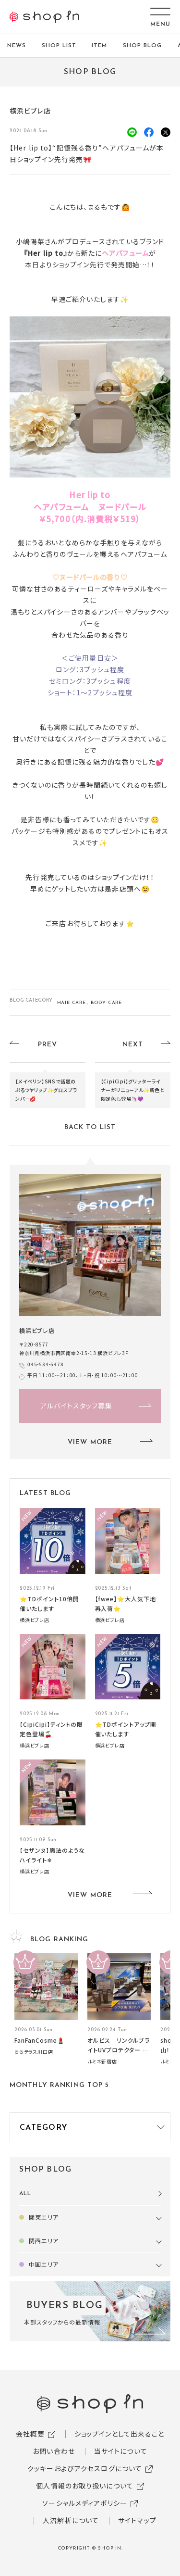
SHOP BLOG (142, 46)
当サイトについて (120, 2451)
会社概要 (30, 2433)
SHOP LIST (59, 46)
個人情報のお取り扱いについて (84, 2485)
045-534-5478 (45, 1364)
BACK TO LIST (90, 1127)
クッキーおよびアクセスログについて (84, 2468)
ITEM (99, 46)
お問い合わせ (54, 2451)
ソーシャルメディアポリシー (84, 2503)
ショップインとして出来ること (119, 2433)
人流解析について (71, 2520)
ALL (25, 2194)
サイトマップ (137, 2520)
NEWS (16, 46)
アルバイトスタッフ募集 (76, 1405)
